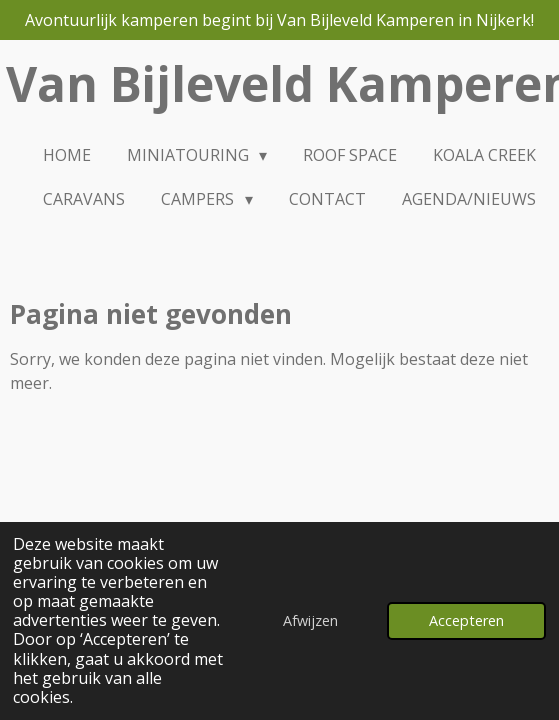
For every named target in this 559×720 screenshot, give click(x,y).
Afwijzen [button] (310, 620)
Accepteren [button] (466, 620)
